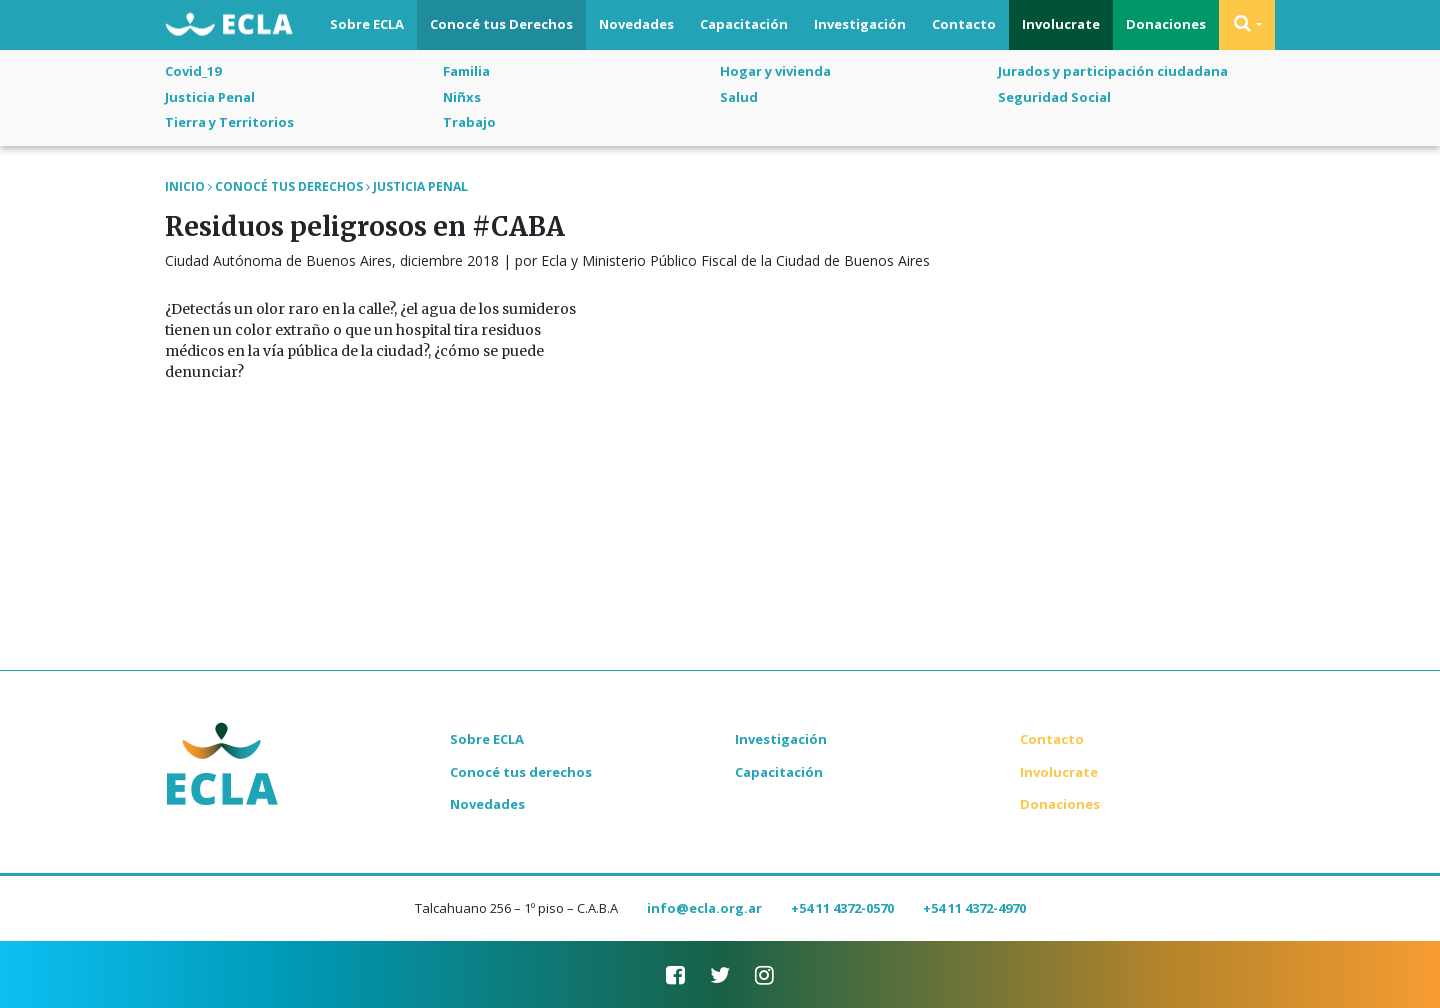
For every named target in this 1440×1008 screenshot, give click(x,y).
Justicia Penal (210, 97)
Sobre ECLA (367, 24)
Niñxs (462, 97)
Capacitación (744, 24)
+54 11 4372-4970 (974, 908)
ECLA (229, 26)
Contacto (964, 24)
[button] (1247, 25)
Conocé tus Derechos (501, 24)
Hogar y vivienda (775, 71)
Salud (739, 97)
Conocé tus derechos (521, 772)
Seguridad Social (1054, 97)
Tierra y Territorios (229, 122)
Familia (466, 71)
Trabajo (469, 122)
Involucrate (1061, 24)
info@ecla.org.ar (704, 908)
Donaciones (1166, 24)
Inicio (185, 186)
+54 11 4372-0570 (842, 908)
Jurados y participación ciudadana (1113, 71)
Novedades (636, 24)
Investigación (860, 24)
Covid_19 (193, 71)
